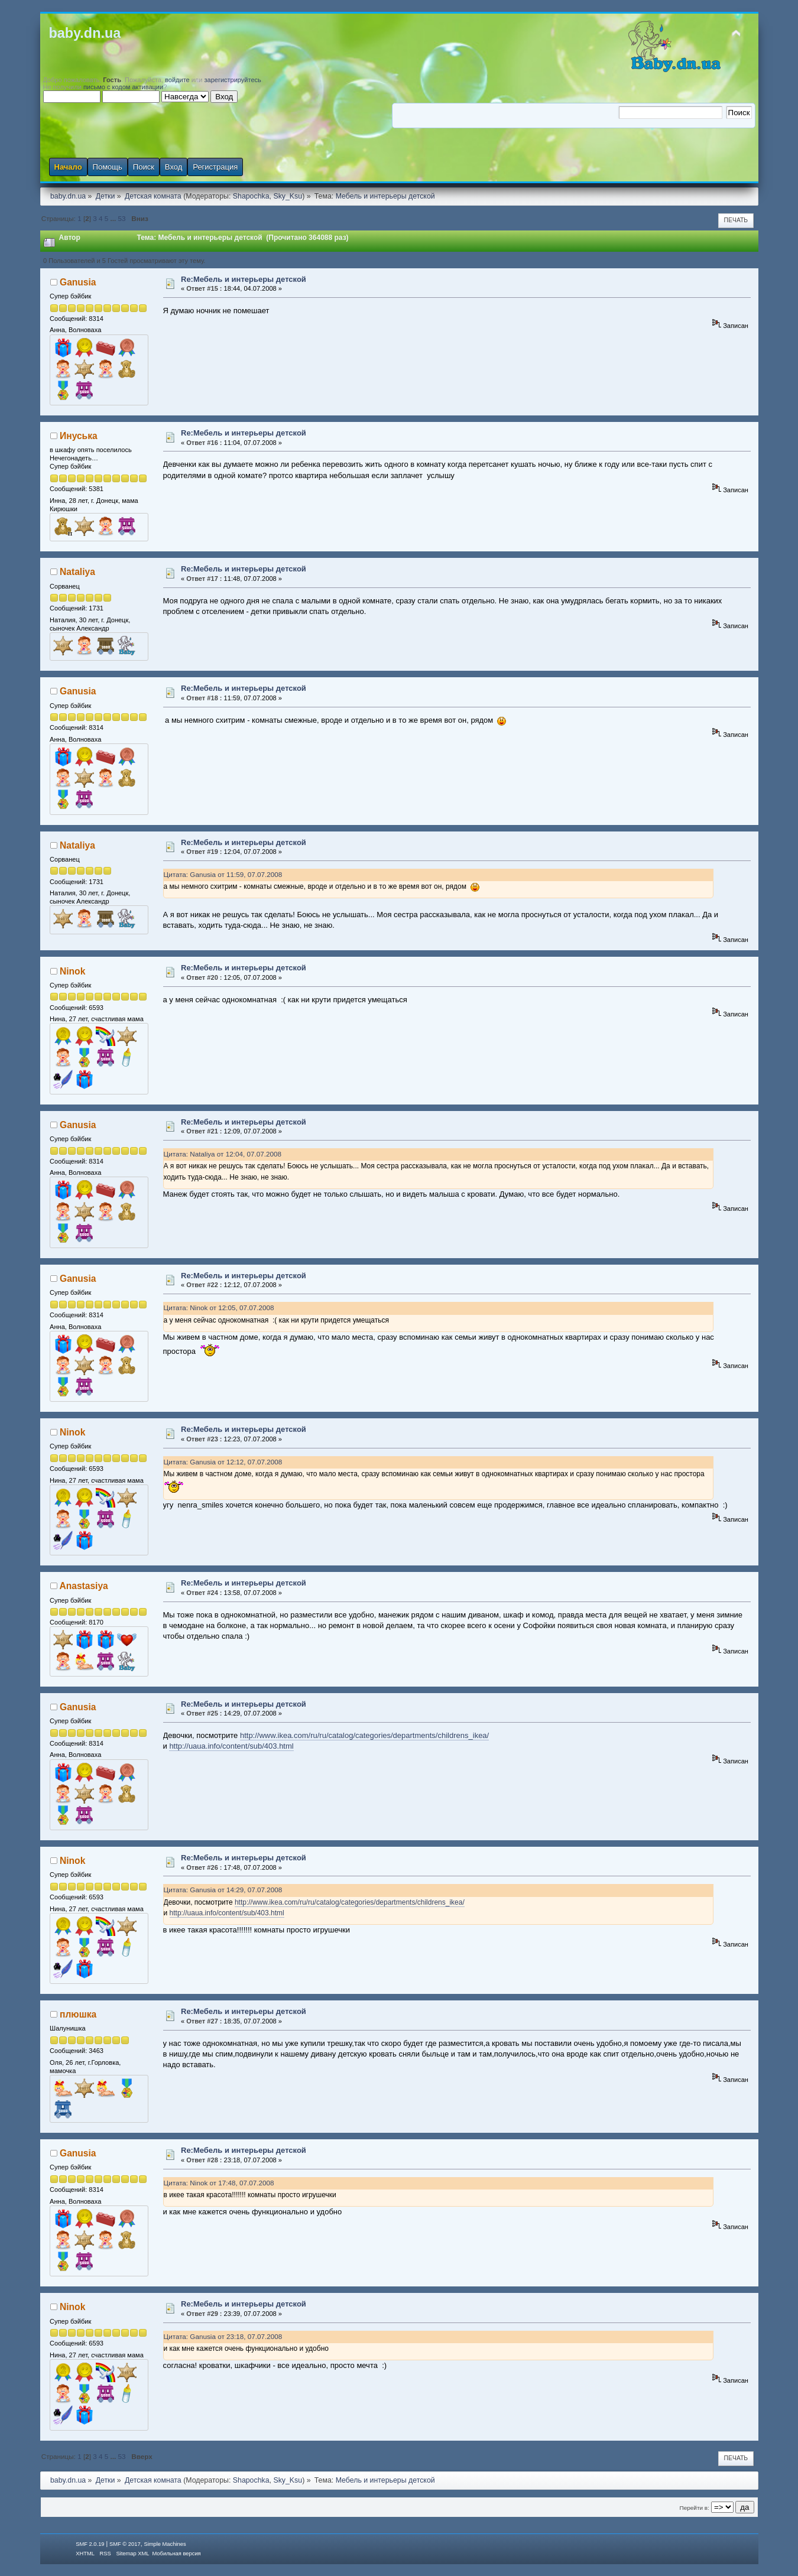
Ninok (72, 971)
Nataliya (77, 572)
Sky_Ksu (287, 196)
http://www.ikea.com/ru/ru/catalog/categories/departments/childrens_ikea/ (364, 1735)
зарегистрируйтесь (233, 79)
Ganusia (78, 282)
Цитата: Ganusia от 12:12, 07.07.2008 (223, 1462)
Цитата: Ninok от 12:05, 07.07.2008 (219, 1307)
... (114, 218)
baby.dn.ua (85, 33)
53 (122, 218)
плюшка (78, 2014)
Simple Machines (165, 2544)
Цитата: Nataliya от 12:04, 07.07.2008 (222, 1154)
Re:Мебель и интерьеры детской (243, 279)
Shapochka (251, 196)
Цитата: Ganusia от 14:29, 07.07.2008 (223, 1889)
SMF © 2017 (125, 2544)
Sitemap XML (132, 2553)
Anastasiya (83, 1586)
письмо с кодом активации (123, 86)
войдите (177, 79)
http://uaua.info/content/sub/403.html (231, 1746)
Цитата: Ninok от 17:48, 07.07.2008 (219, 2183)
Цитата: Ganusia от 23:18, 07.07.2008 (223, 2336)
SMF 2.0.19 (90, 2544)
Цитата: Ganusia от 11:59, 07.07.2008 (223, 874)
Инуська (79, 436)
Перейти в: (694, 2507)
